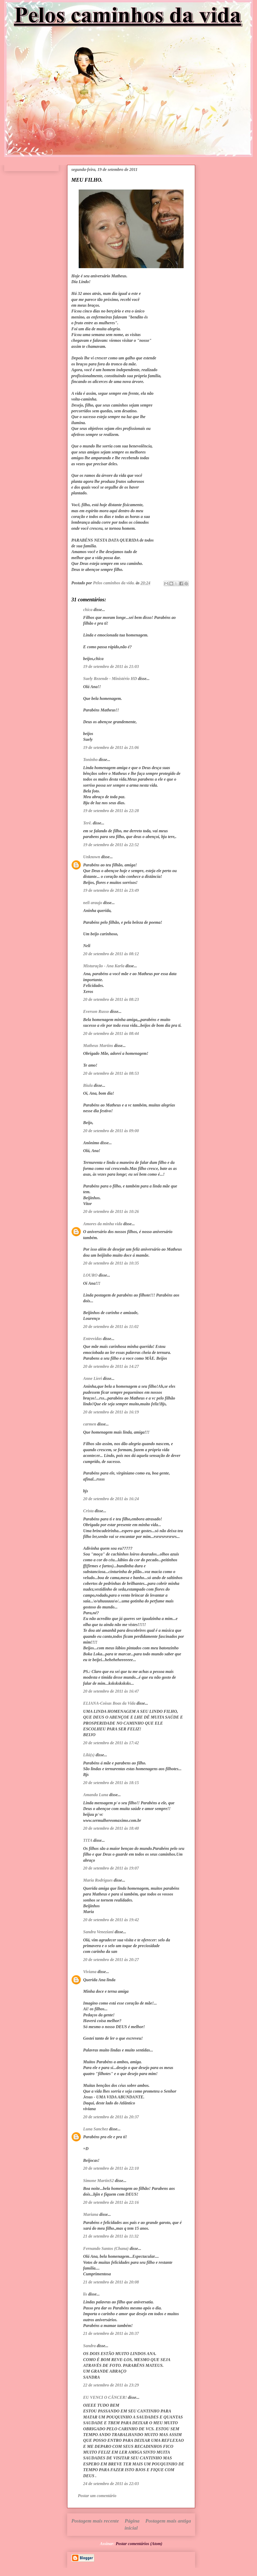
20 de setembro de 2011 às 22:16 (111, 2202)
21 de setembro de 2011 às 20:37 (111, 2333)
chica (88, 609)
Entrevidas (92, 1338)
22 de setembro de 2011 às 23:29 (111, 2385)
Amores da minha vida (102, 1224)
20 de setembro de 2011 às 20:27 (111, 1959)
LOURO (90, 1275)
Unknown (91, 857)
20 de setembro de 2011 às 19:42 (111, 1920)
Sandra (89, 2345)
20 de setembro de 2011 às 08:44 (111, 1033)
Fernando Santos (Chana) (105, 2248)
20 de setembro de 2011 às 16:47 (111, 1691)
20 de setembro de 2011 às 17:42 (111, 1743)
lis (85, 2294)
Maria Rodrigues (98, 1880)
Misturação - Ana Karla (103, 966)
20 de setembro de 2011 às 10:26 (111, 1211)
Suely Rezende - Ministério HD (110, 678)
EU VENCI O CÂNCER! (105, 2397)
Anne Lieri (92, 1378)
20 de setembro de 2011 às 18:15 (111, 1782)
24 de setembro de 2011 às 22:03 (111, 2483)
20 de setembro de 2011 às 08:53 (111, 1073)
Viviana (90, 1971)
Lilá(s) (89, 1755)
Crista (88, 1511)
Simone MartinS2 (98, 2180)
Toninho (90, 759)
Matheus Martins (98, 1045)
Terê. (87, 823)
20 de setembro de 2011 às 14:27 (111, 1366)
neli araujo (92, 902)
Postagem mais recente (95, 2521)
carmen (89, 1424)
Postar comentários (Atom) (139, 2543)
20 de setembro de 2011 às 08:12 (111, 954)
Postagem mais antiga (168, 2521)
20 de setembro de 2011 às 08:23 (111, 999)
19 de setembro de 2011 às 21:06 (111, 747)
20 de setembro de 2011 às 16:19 (111, 1412)
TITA (87, 1840)
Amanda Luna (95, 1794)
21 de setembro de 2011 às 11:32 (111, 2236)
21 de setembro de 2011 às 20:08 (111, 2282)
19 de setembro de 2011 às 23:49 (111, 890)
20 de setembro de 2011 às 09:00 (111, 1130)
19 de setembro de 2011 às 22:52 (111, 845)
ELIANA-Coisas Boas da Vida (109, 1703)
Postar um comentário (97, 2495)
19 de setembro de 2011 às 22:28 (111, 810)
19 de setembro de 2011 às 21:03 (111, 666)
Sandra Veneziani (98, 1932)
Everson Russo (96, 1011)
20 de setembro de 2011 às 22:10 (111, 2168)
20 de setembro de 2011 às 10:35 (111, 1263)
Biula (88, 1085)
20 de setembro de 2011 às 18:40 (111, 1828)
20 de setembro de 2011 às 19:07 (111, 1868)
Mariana (90, 2214)
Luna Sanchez (95, 2129)
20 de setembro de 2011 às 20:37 (111, 2117)
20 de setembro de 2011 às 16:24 (111, 1499)
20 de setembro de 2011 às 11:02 (111, 1326)
